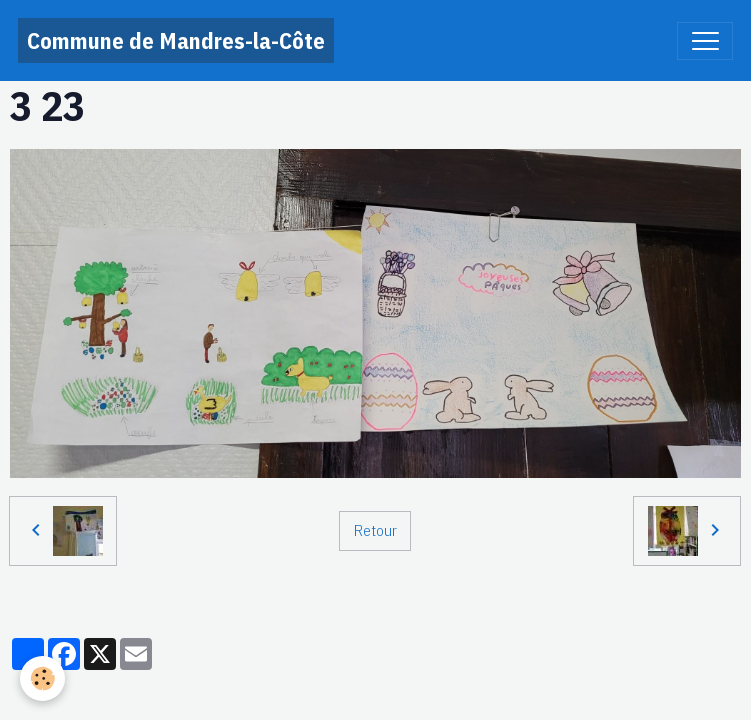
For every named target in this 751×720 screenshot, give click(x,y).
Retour (375, 530)
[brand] (176, 40)
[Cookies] (42, 678)
